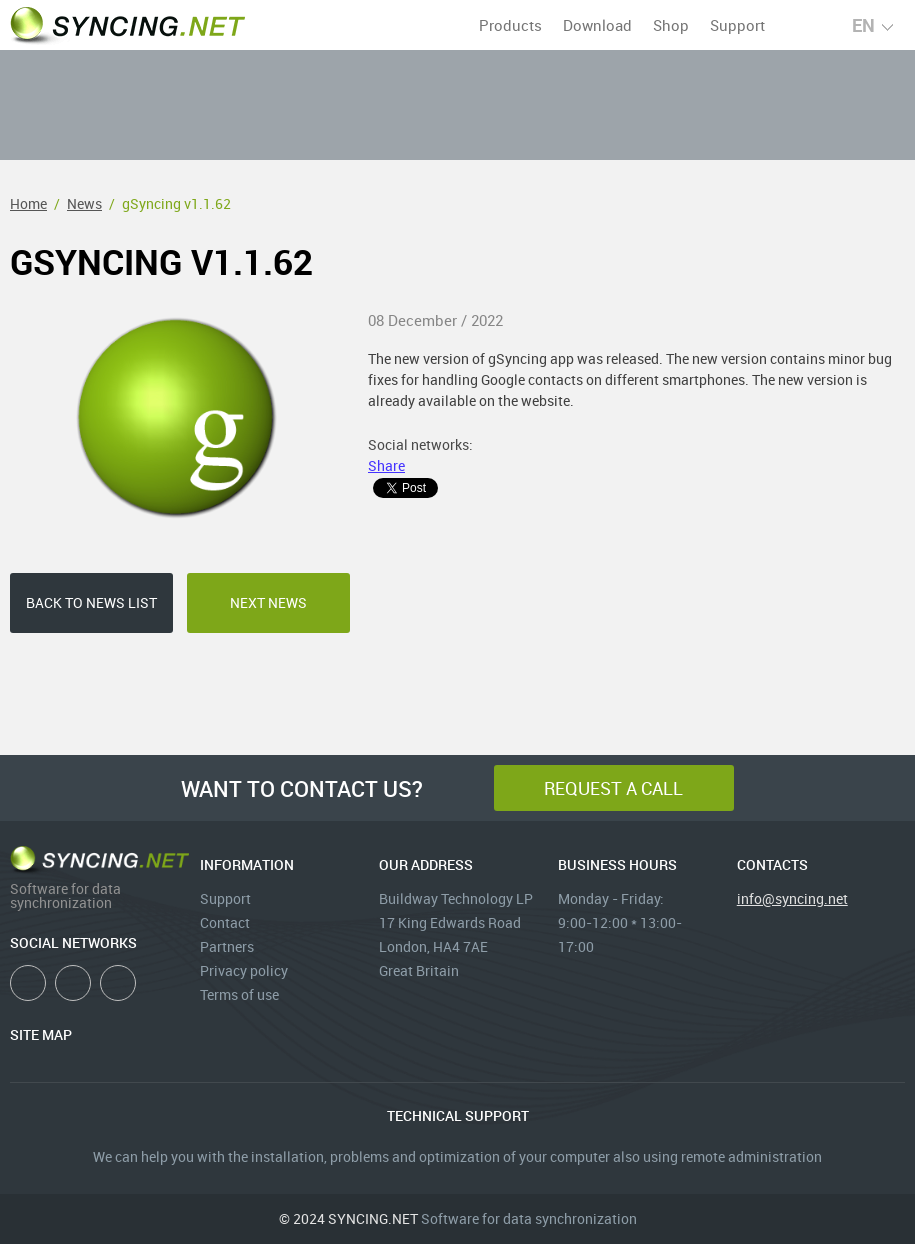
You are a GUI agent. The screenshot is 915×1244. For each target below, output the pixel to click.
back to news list (91, 602)
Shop (671, 25)
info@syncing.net (792, 898)
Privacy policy (244, 970)
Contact (225, 922)
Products (510, 25)
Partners (227, 946)
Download (597, 25)
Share (386, 465)
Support (737, 25)
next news (268, 602)
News (84, 203)
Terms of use (239, 994)
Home (28, 203)
